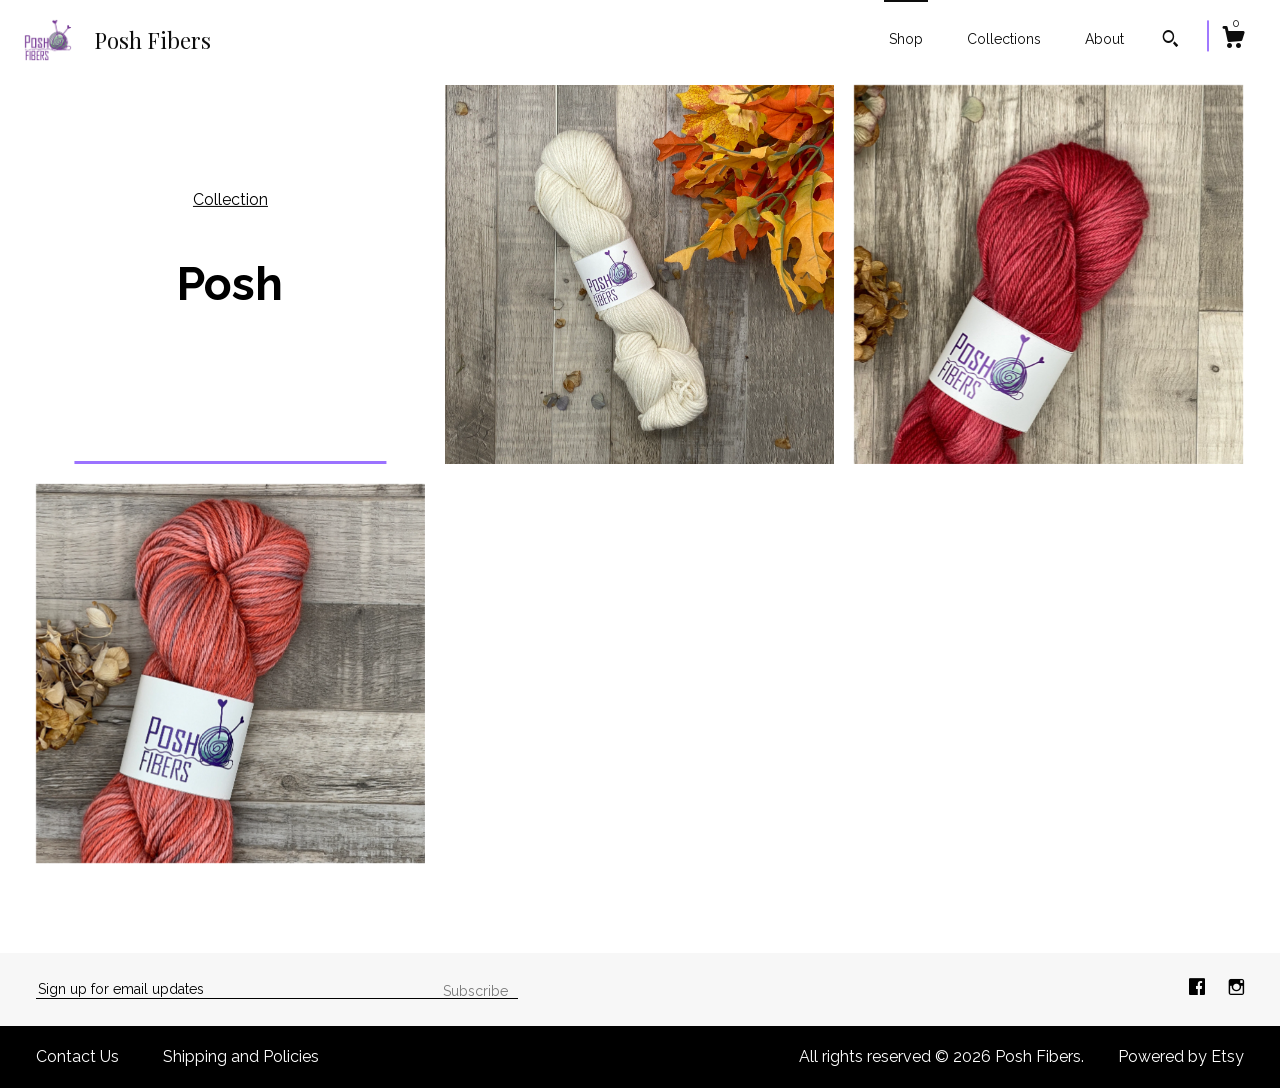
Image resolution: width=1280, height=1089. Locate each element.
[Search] (1170, 41)
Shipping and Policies (241, 1056)
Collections (1004, 39)
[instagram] (1236, 988)
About (1104, 39)
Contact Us (77, 1056)
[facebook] (1199, 988)
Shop (906, 39)
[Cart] (1233, 40)
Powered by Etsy (1181, 1056)
